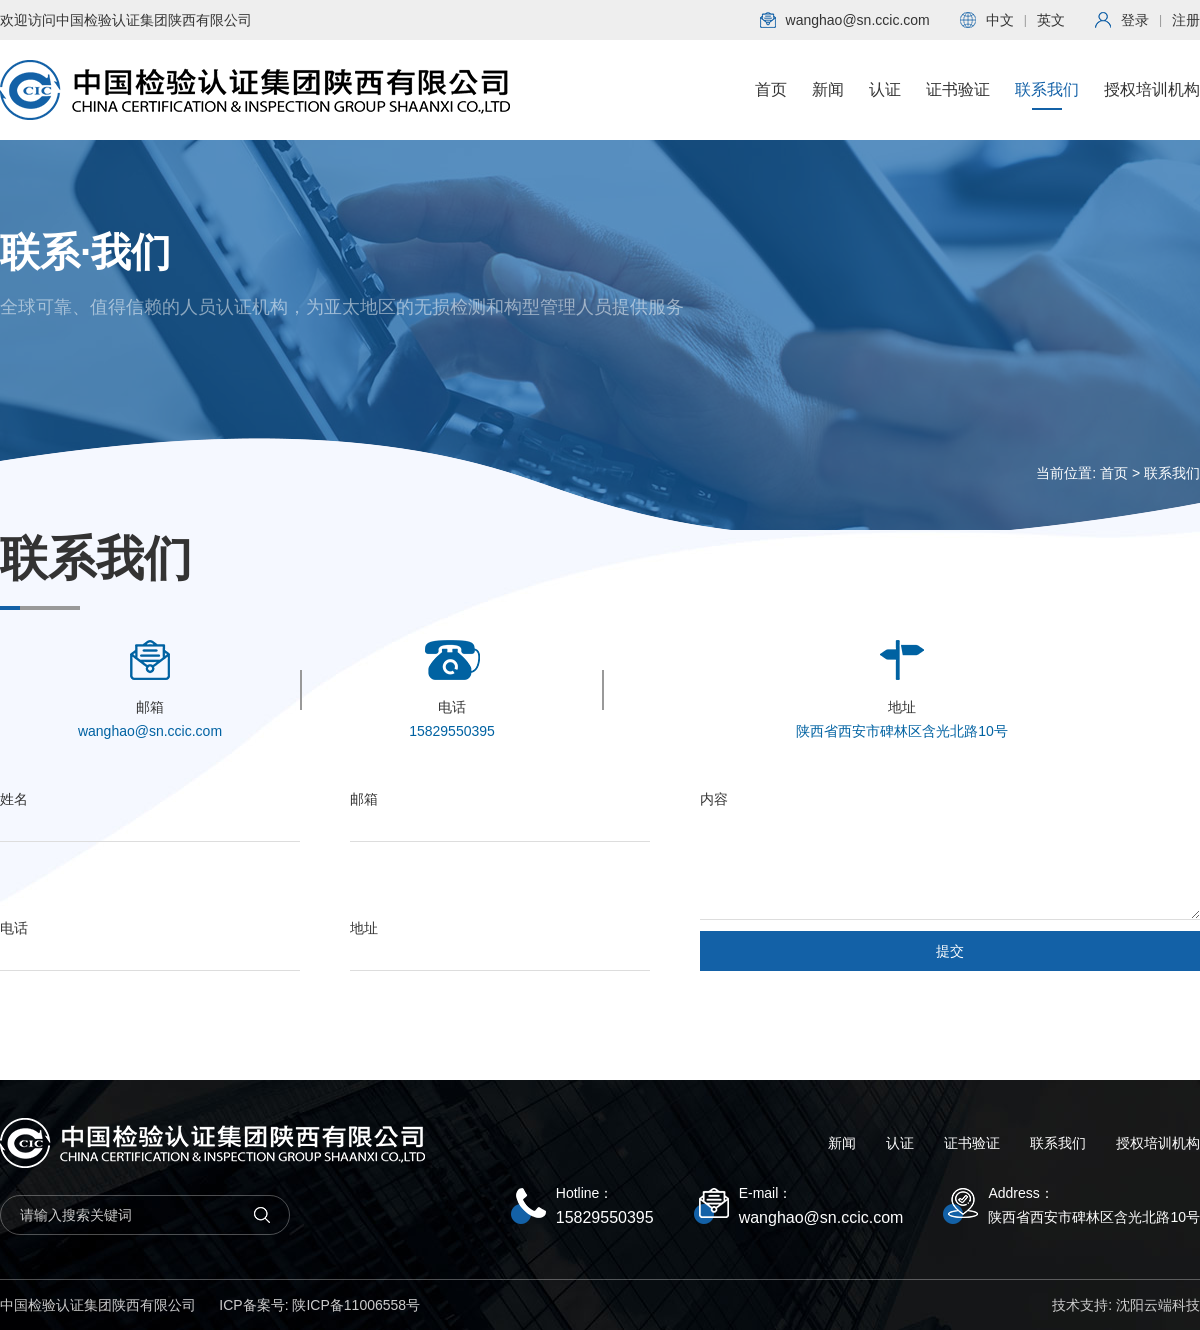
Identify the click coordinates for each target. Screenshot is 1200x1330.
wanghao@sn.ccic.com (821, 1217)
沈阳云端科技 (1158, 1305)
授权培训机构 (1152, 95)
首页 (771, 95)
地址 (364, 928)
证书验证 (958, 95)
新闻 (828, 95)
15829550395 (605, 1217)
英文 (1051, 20)
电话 (14, 928)
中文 (1000, 20)
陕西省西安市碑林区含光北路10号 (1094, 1217)
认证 (885, 95)
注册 (1186, 20)
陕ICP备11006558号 (356, 1305)
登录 (1135, 20)
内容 (714, 799)
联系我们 (1047, 95)
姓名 (14, 799)
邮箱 (364, 799)
